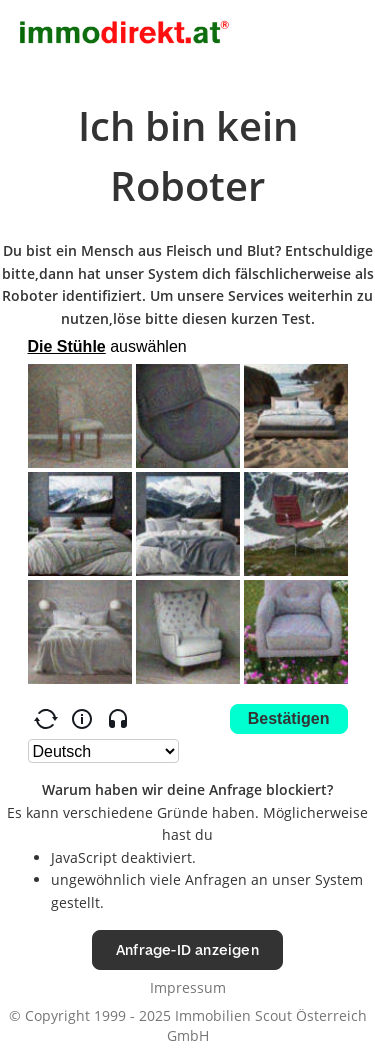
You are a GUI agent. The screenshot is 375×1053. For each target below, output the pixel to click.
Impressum (188, 987)
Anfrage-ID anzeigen (187, 949)
